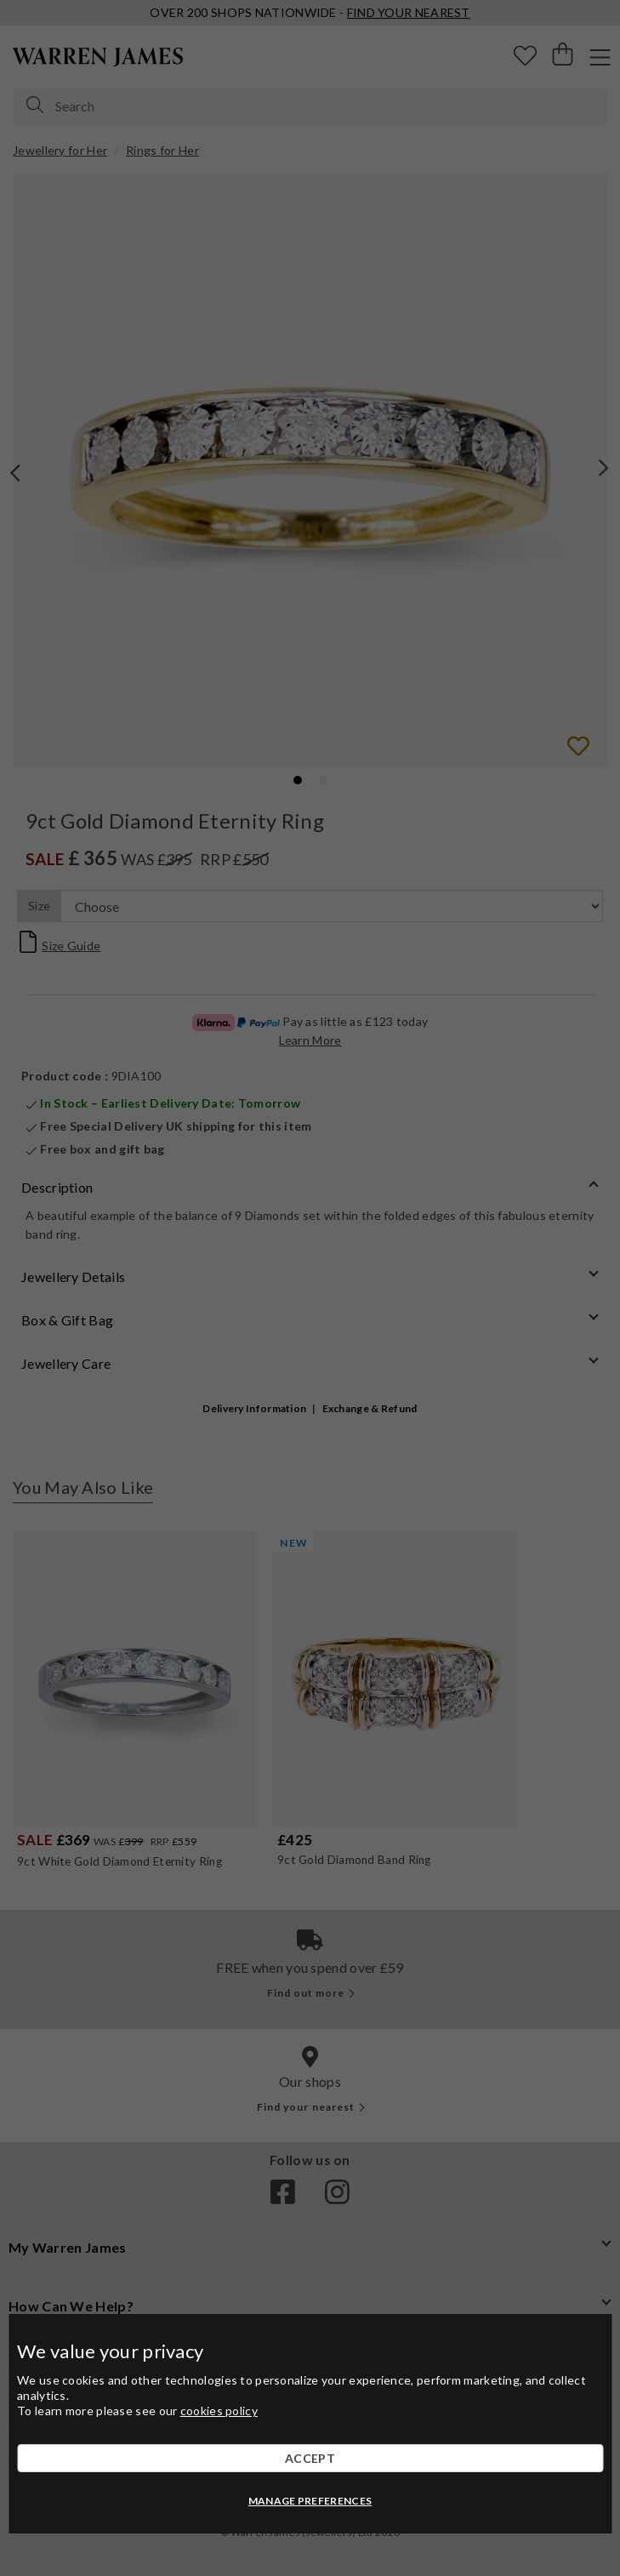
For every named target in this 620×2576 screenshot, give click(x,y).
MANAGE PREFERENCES (310, 2500)
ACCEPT (310, 2458)
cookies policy (219, 2410)
